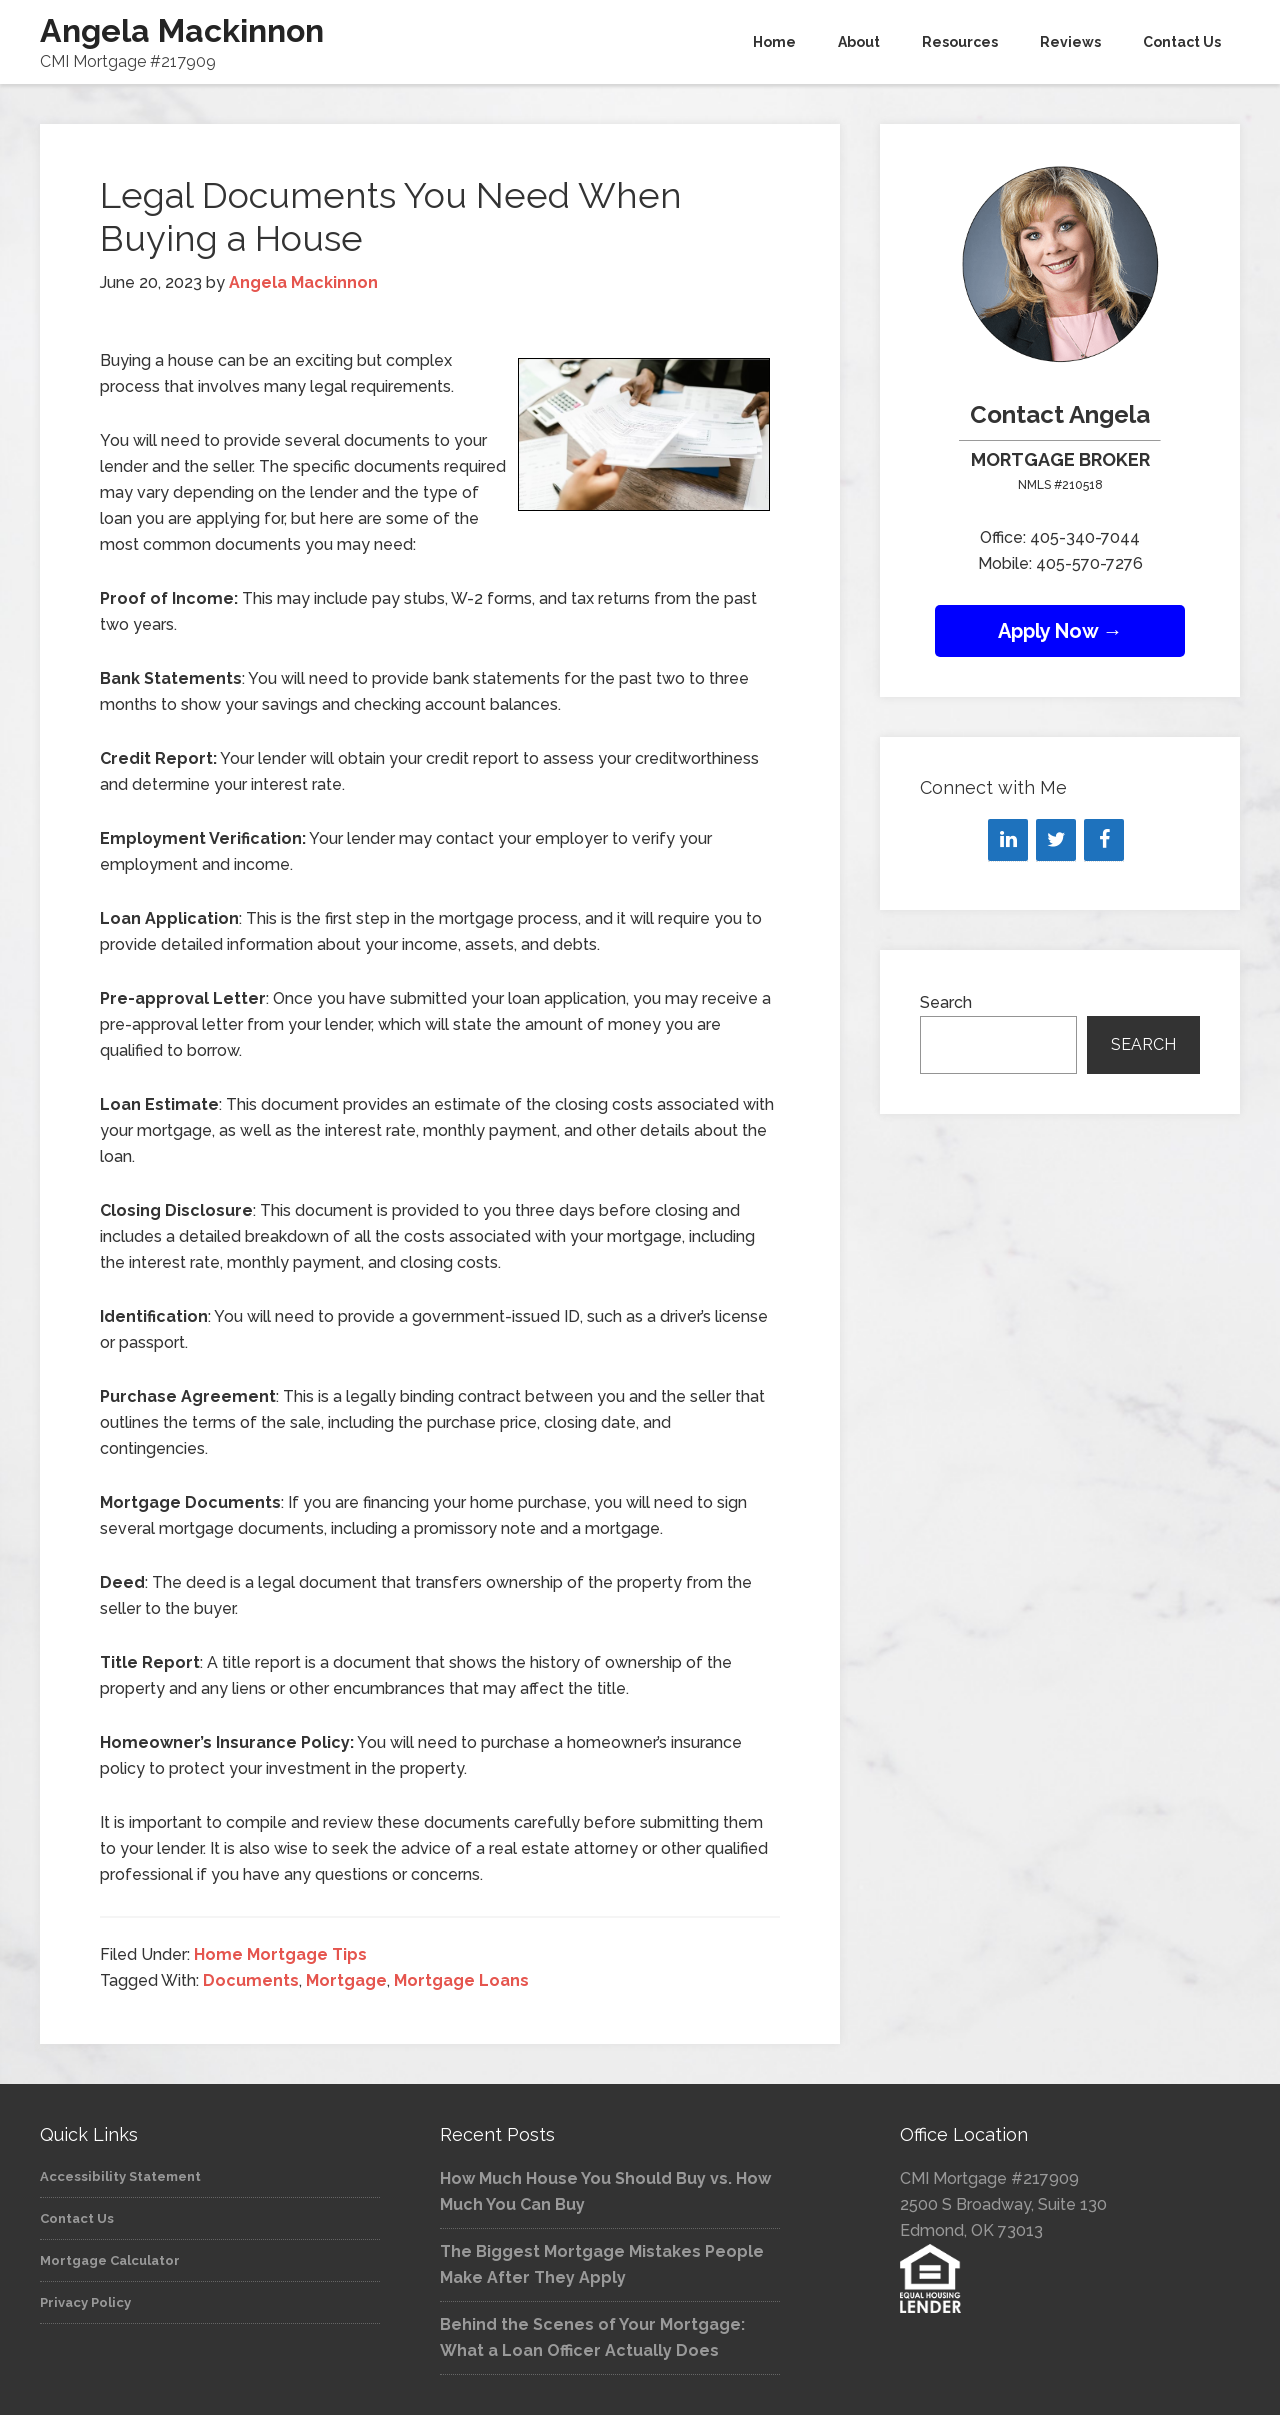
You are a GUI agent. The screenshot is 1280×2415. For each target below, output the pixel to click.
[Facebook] (1104, 840)
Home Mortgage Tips (280, 1954)
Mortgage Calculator (110, 2260)
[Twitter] (1056, 840)
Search (946, 1002)
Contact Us (77, 2218)
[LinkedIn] (1008, 840)
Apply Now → (1060, 631)
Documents (251, 1980)
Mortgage (346, 1980)
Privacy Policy (85, 2302)
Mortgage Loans (461, 1980)
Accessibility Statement (120, 2176)
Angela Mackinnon (182, 30)
